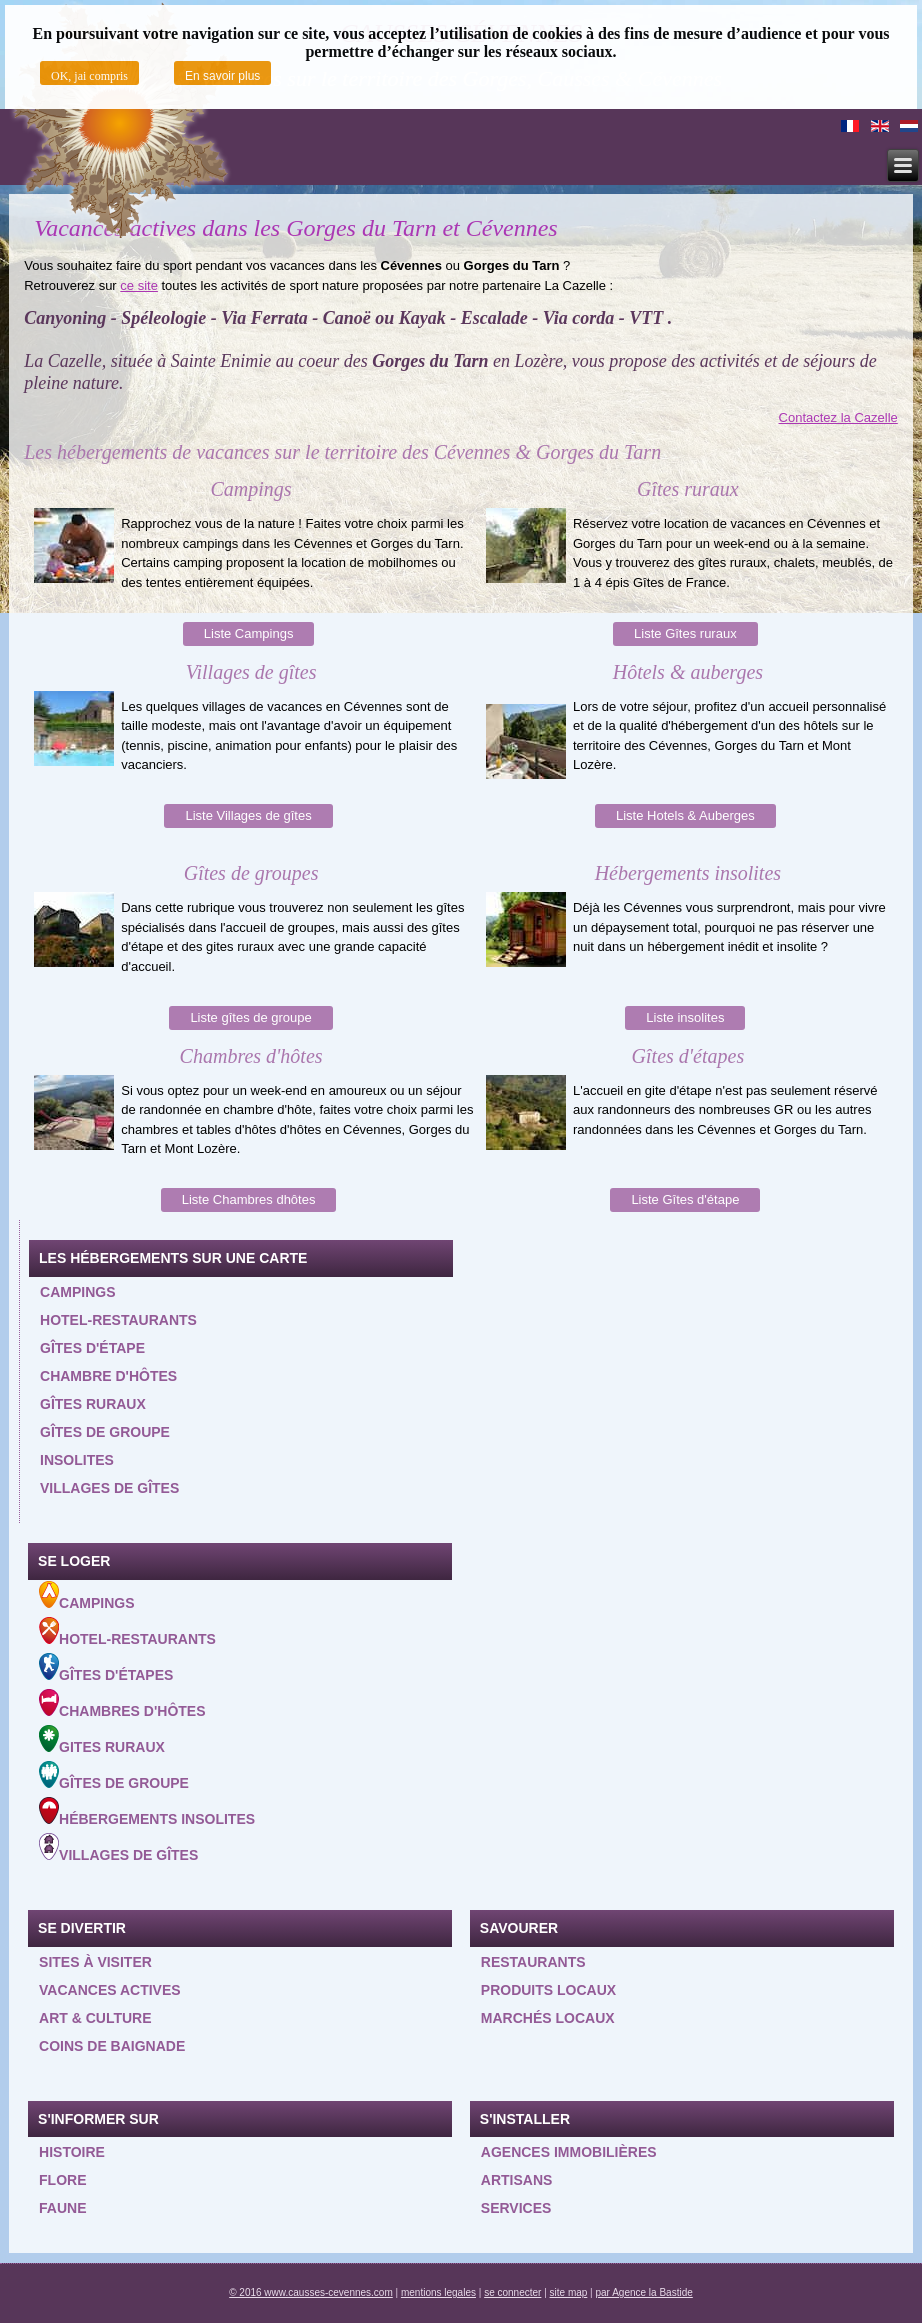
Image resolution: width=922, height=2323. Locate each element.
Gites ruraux (102, 1740)
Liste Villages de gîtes (248, 815)
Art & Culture (95, 2018)
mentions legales (438, 2292)
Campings (77, 1292)
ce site (139, 285)
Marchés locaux (548, 2018)
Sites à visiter (95, 1962)
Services (516, 2208)
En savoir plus (222, 76)
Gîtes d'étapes (106, 1668)
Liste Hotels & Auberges (685, 815)
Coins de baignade (112, 2046)
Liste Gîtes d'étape (685, 1199)
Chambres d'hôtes (122, 1704)
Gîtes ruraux (93, 1404)
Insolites (77, 1460)
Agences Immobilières (569, 2152)
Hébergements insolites (147, 1812)
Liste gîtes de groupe (250, 1017)
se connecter (512, 2292)
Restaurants (533, 1962)
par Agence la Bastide (644, 2292)
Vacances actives (110, 1990)
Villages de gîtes (109, 1488)
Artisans (517, 2180)
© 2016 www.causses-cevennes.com (311, 2292)
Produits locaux (548, 1990)
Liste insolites (685, 1017)
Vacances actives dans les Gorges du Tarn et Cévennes (295, 228)
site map (569, 2292)
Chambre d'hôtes (108, 1376)
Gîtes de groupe (105, 1432)
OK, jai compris (89, 76)
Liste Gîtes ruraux (685, 633)
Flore (62, 2180)
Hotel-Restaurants (127, 1632)
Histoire (72, 2152)
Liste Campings (249, 633)
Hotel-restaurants (118, 1320)
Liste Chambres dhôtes (249, 1199)
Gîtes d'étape (92, 1348)
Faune (62, 2208)
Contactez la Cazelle (838, 417)
